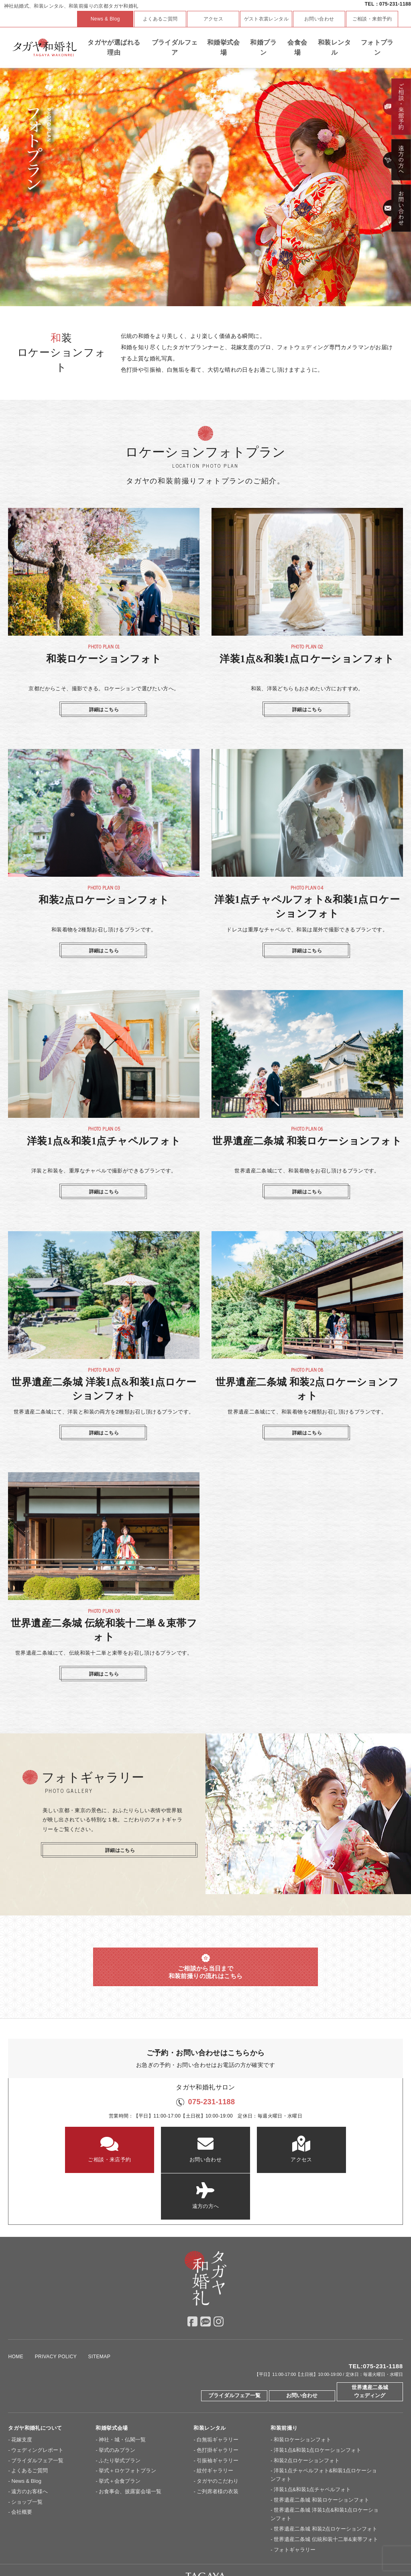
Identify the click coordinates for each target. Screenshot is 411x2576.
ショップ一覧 (27, 2456)
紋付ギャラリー (215, 2425)
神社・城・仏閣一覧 (122, 2394)
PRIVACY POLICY (56, 2311)
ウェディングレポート (37, 2404)
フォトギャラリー (294, 2504)
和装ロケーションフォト (302, 2394)
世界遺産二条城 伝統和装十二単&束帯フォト (326, 2493)
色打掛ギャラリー (217, 2404)
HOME (15, 2311)
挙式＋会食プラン (119, 2436)
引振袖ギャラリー (217, 2415)
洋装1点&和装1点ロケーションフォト (317, 2404)
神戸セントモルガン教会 (211, 2547)
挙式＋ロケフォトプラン (127, 2425)
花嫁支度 (21, 2394)
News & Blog (105, 19)
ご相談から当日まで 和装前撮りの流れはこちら (206, 1966)
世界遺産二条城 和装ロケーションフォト (321, 2454)
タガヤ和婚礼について (35, 2383)
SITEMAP (99, 2311)
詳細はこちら (104, 709)
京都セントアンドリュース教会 (87, 2547)
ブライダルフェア (175, 47)
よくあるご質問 (160, 19)
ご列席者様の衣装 (217, 2446)
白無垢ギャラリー (217, 2394)
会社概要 (21, 2466)
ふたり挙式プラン (119, 2415)
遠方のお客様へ (29, 2446)
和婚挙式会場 (223, 47)
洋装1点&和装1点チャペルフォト (312, 2444)
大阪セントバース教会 (153, 2547)
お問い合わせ (319, 19)
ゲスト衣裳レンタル (266, 19)
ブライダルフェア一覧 (234, 2350)
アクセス (213, 19)
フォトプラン (377, 47)
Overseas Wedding (337, 2547)
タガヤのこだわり (217, 2436)
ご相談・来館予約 (372, 19)
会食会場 (297, 47)
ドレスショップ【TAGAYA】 (277, 2547)
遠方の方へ (336, 2149)
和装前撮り (284, 2383)
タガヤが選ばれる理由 (113, 47)
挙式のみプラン (117, 2404)
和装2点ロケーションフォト (306, 2415)
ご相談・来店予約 (75, 2149)
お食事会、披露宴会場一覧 (130, 2446)
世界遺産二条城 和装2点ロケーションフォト (325, 2483)
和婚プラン (263, 47)
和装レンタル (334, 47)
